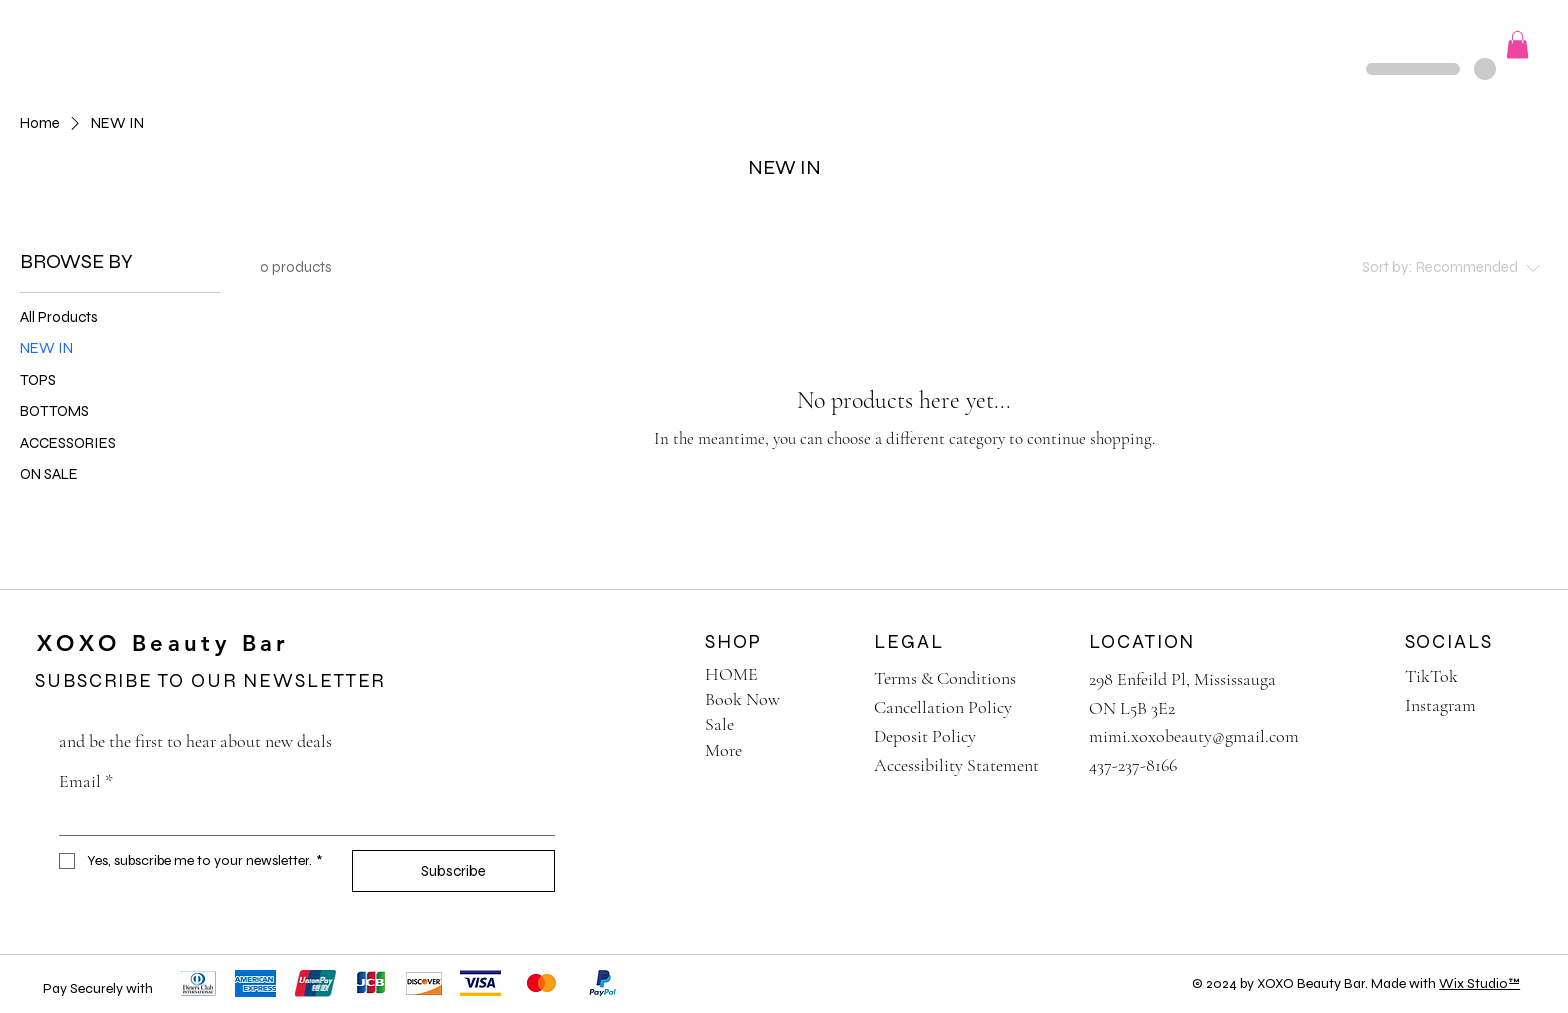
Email (86, 781)
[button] (274, 44)
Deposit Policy (925, 736)
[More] (832, 750)
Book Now (742, 699)
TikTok (1431, 676)
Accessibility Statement (956, 765)
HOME (731, 674)
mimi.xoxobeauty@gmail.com (1194, 736)
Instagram (1440, 705)
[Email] (301, 818)
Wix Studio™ (1479, 983)
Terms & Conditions (945, 678)
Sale (719, 724)
